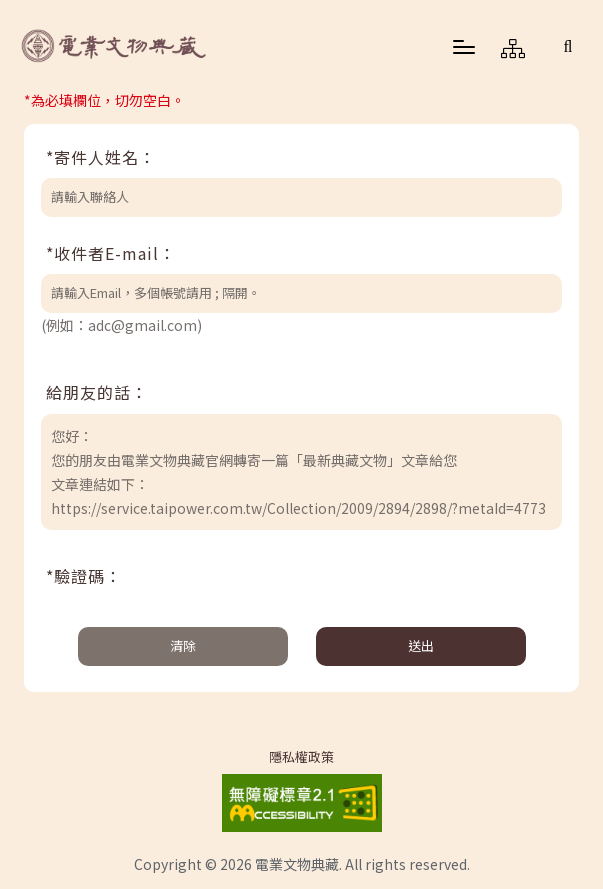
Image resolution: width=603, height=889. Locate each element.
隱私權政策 (301, 757)
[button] (568, 45)
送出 (421, 645)
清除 (183, 645)
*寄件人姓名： (101, 157)
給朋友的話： (97, 392)
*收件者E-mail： (111, 253)
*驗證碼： (84, 576)
